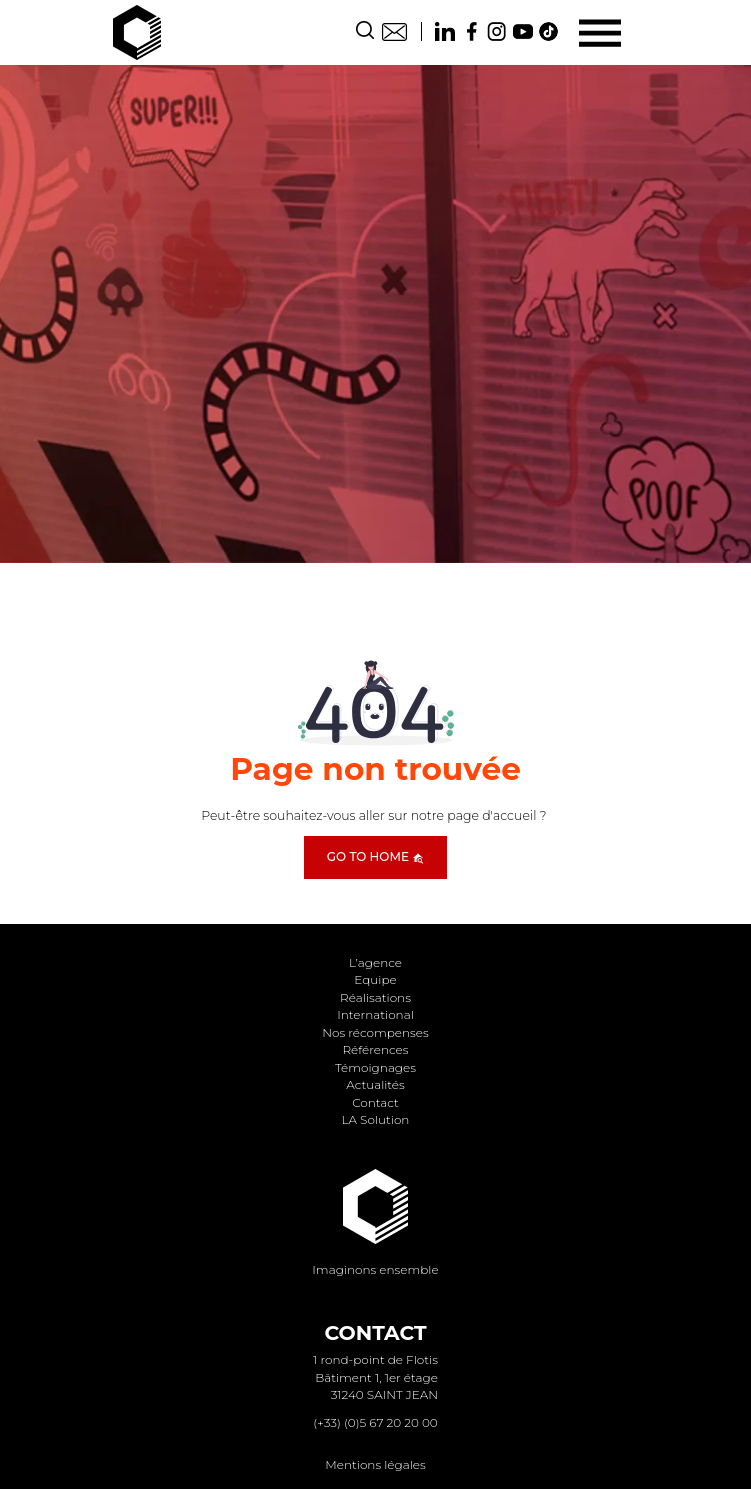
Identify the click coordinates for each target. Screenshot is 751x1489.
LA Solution (376, 1119)
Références (375, 1049)
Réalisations (375, 997)
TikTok (549, 31)
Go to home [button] (375, 856)
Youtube (523, 31)
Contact (394, 31)
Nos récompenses (375, 1032)
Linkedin (445, 31)
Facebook (471, 31)
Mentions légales (375, 1464)
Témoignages (375, 1067)
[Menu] (599, 32)
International (375, 1014)
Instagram (497, 31)
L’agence (375, 962)
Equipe (375, 979)
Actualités (375, 1084)
